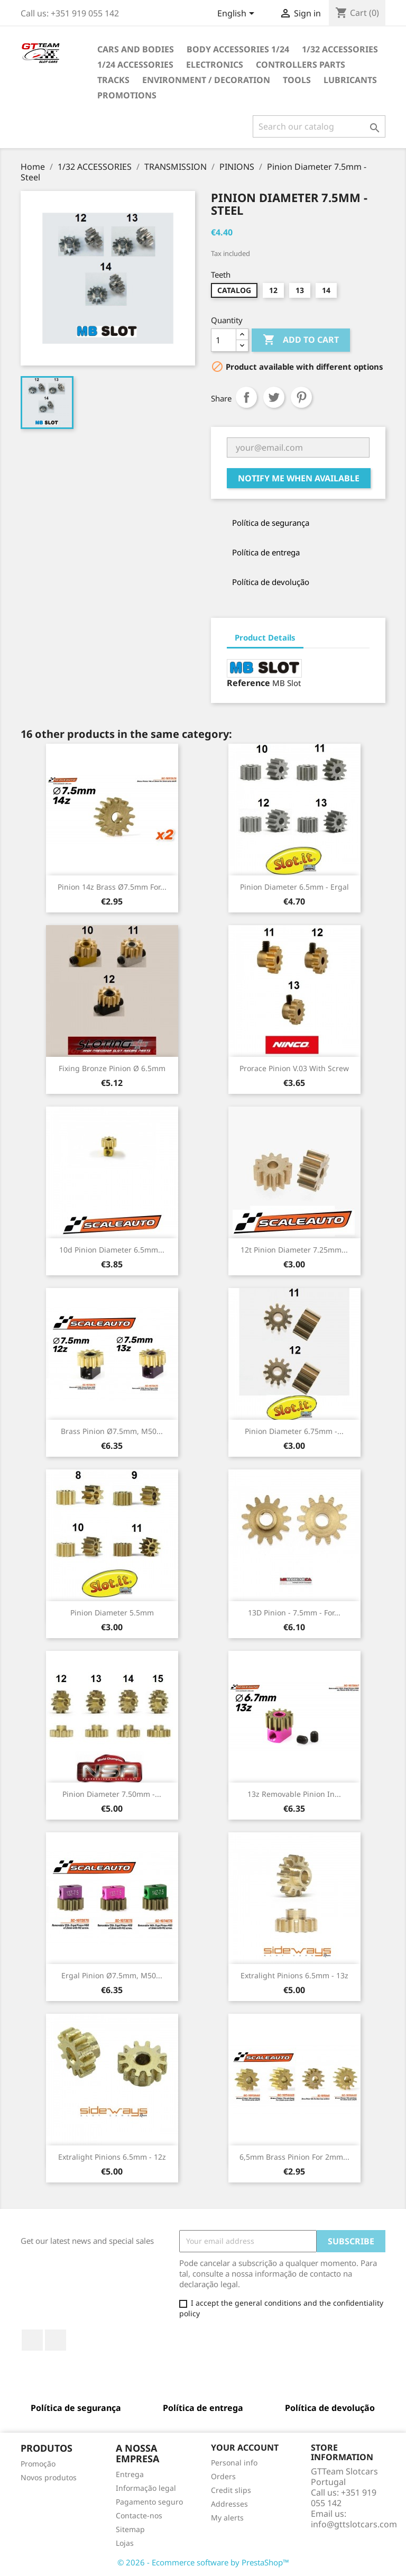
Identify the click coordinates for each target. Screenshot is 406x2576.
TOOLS (297, 80)
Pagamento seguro (149, 2502)
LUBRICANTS (350, 80)
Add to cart (301, 340)
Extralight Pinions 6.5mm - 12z (112, 2157)
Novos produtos (49, 2477)
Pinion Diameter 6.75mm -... (294, 1431)
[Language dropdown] (237, 14)
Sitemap (130, 2529)
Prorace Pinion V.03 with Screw (294, 1068)
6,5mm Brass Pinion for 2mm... (294, 2157)
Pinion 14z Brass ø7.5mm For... (112, 887)
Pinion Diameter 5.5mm (112, 1612)
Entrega (130, 2474)
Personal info (234, 2463)
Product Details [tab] (265, 637)
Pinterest (301, 397)
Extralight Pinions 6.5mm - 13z (294, 1975)
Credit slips (231, 2490)
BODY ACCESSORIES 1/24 (238, 49)
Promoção (38, 2464)
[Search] (319, 126)
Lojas (125, 2543)
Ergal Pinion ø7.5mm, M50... (111, 1975)
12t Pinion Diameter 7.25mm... (294, 1250)
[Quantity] (223, 340)
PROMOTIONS (126, 95)
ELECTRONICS (214, 64)
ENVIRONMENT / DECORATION (206, 80)
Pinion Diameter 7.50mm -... (111, 1794)
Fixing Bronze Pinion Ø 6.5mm (112, 1068)
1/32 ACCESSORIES (340, 49)
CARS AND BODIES (135, 49)
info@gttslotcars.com (354, 2524)
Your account (245, 2447)
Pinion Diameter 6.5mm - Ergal (294, 887)
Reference (248, 683)
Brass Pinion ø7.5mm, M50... (112, 1431)
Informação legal (146, 2488)
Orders (223, 2476)
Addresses (229, 2504)
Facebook (32, 2340)
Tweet (273, 397)
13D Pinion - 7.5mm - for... (294, 1612)
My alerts (227, 2518)
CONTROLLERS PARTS (300, 64)
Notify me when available (298, 478)
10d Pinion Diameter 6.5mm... (111, 1250)
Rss (55, 2340)
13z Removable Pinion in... (294, 1794)
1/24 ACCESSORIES (135, 64)
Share (246, 397)
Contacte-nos (139, 2515)
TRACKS (113, 80)
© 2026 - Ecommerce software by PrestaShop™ (203, 2562)
